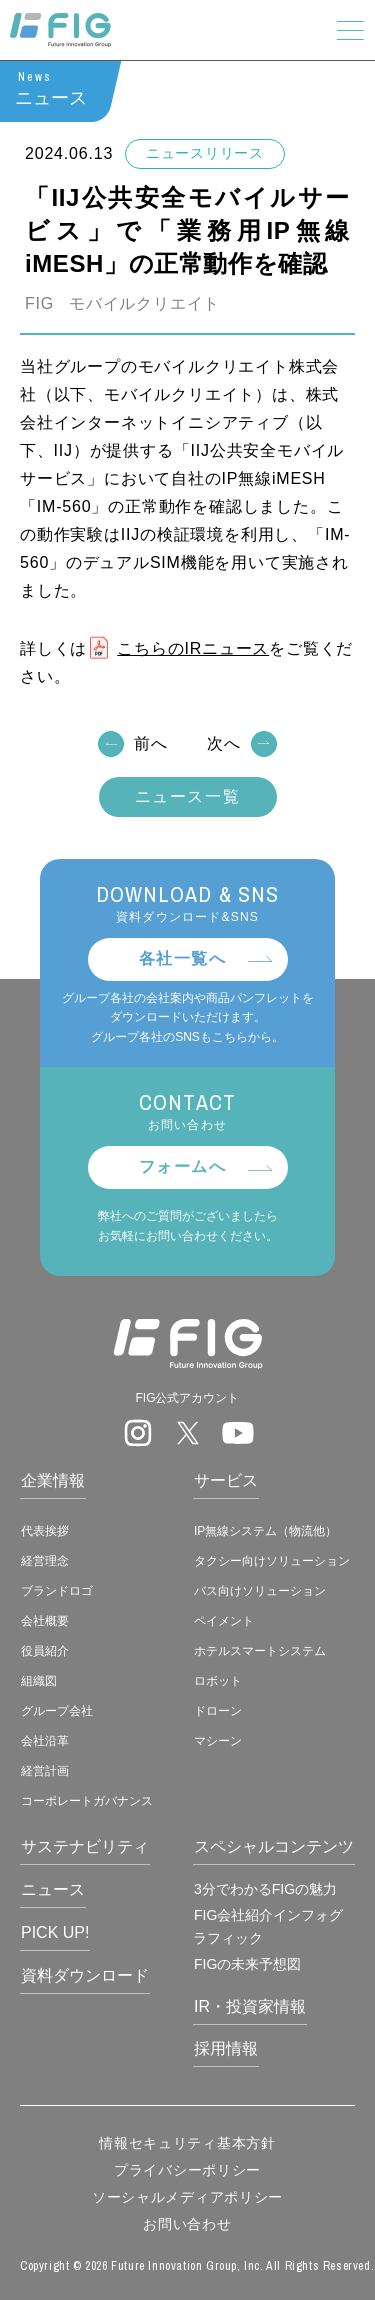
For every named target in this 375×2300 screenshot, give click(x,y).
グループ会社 (57, 1711)
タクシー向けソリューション (272, 1561)
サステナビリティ (85, 1846)
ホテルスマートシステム (260, 1651)
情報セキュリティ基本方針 (187, 2143)
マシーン (218, 1741)
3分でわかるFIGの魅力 (265, 1889)
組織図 (39, 1681)
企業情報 (53, 1480)
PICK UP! (55, 1932)
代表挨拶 (45, 1531)
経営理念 (45, 1561)
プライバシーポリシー (187, 2170)
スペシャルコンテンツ (274, 1846)
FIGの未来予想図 (247, 1964)
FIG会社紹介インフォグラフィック (268, 1926)
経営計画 (45, 1771)
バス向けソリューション (260, 1591)
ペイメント (224, 1621)
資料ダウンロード (85, 1975)
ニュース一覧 (188, 797)
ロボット (218, 1681)
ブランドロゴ (57, 1591)
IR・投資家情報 (250, 2006)
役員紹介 (45, 1651)
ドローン (218, 1711)
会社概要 (45, 1621)
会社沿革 (45, 1741)
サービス (226, 1480)
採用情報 (226, 2048)
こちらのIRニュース (193, 648)
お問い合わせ (187, 2224)
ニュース (53, 1889)
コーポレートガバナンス (87, 1801)
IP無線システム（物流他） (265, 1531)
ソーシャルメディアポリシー (187, 2197)
